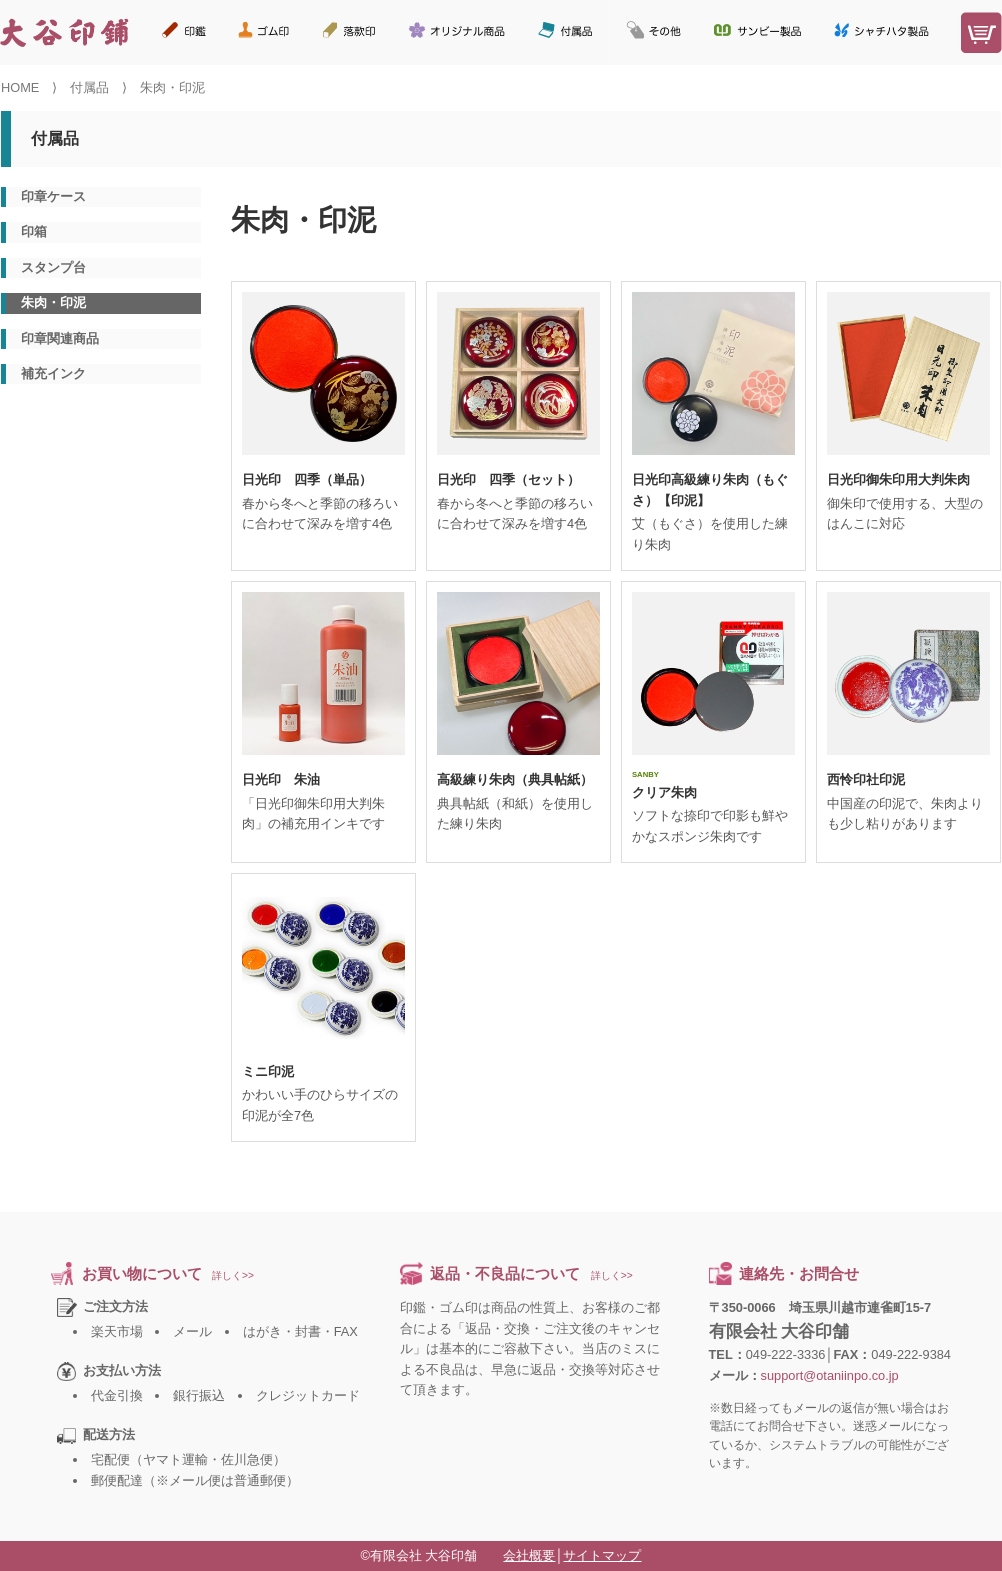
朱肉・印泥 (53, 302)
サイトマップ (602, 1555)
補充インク (53, 373)
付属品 (89, 87)
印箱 (34, 231)
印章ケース (53, 196)
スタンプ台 (53, 267)
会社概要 (529, 1555)
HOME (20, 87)
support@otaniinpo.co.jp (830, 1375)
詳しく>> (233, 1275)
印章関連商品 (60, 338)
